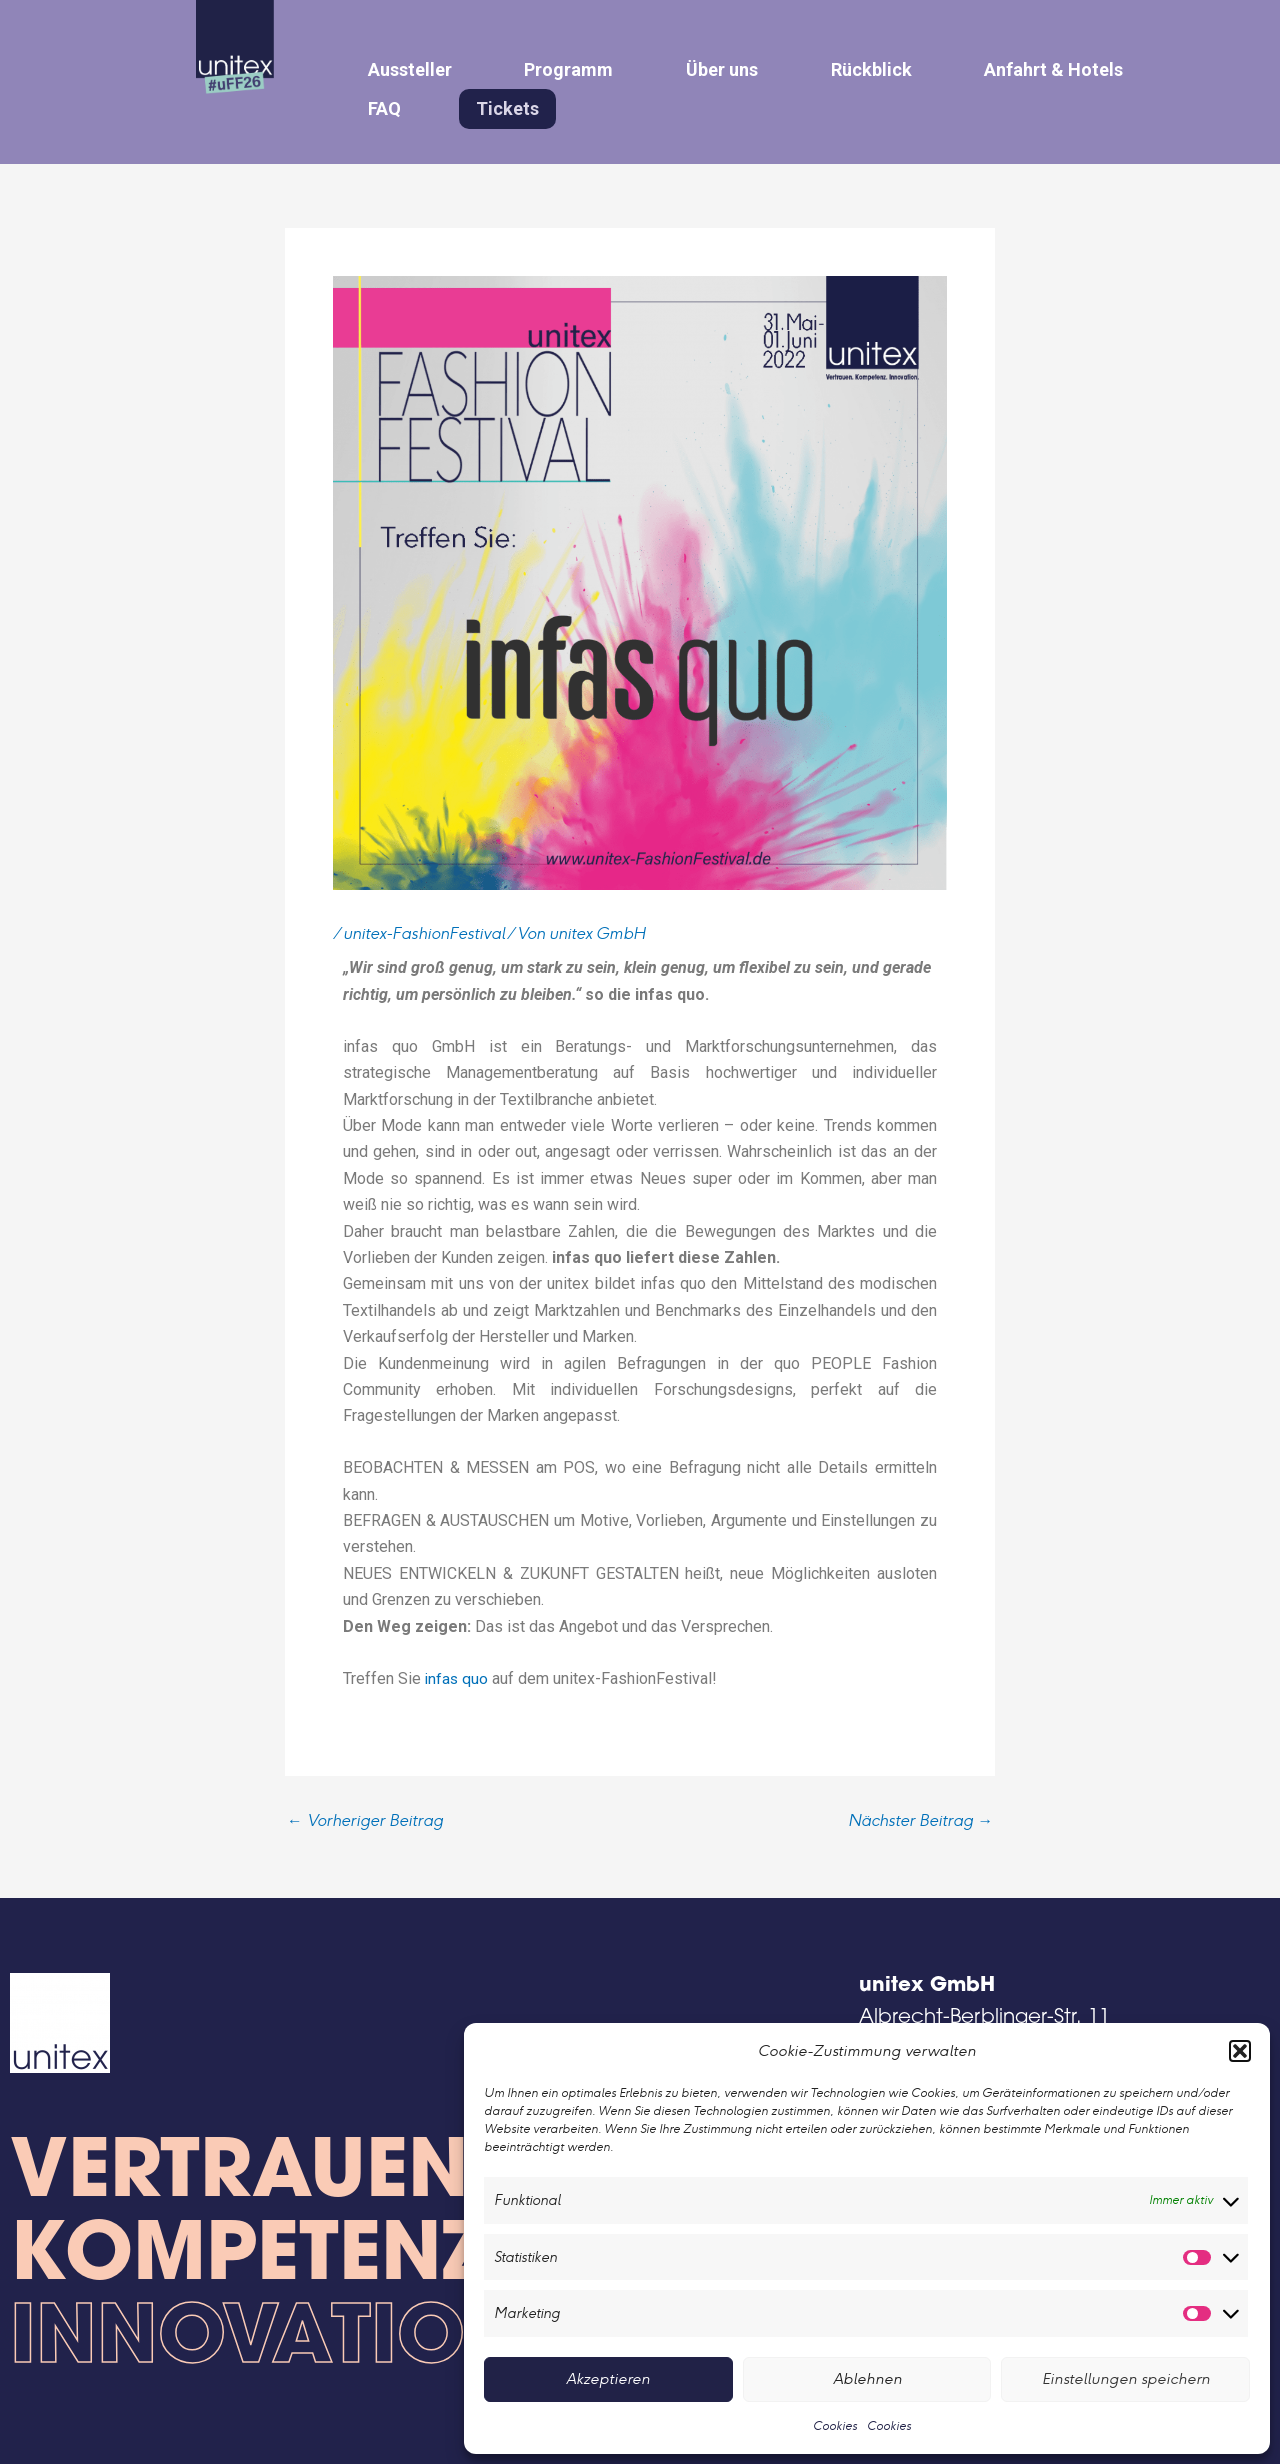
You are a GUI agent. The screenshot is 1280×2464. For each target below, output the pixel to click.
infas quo (459, 1672)
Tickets (489, 104)
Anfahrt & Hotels (996, 67)
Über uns (690, 67)
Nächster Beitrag (920, 1815)
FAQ (377, 103)
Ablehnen (867, 2378)
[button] (1240, 2051)
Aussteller (403, 67)
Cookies (835, 2425)
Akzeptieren (608, 2378)
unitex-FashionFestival (424, 928)
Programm (549, 67)
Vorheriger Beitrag (365, 1815)
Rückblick (826, 67)
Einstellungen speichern (1126, 2378)
